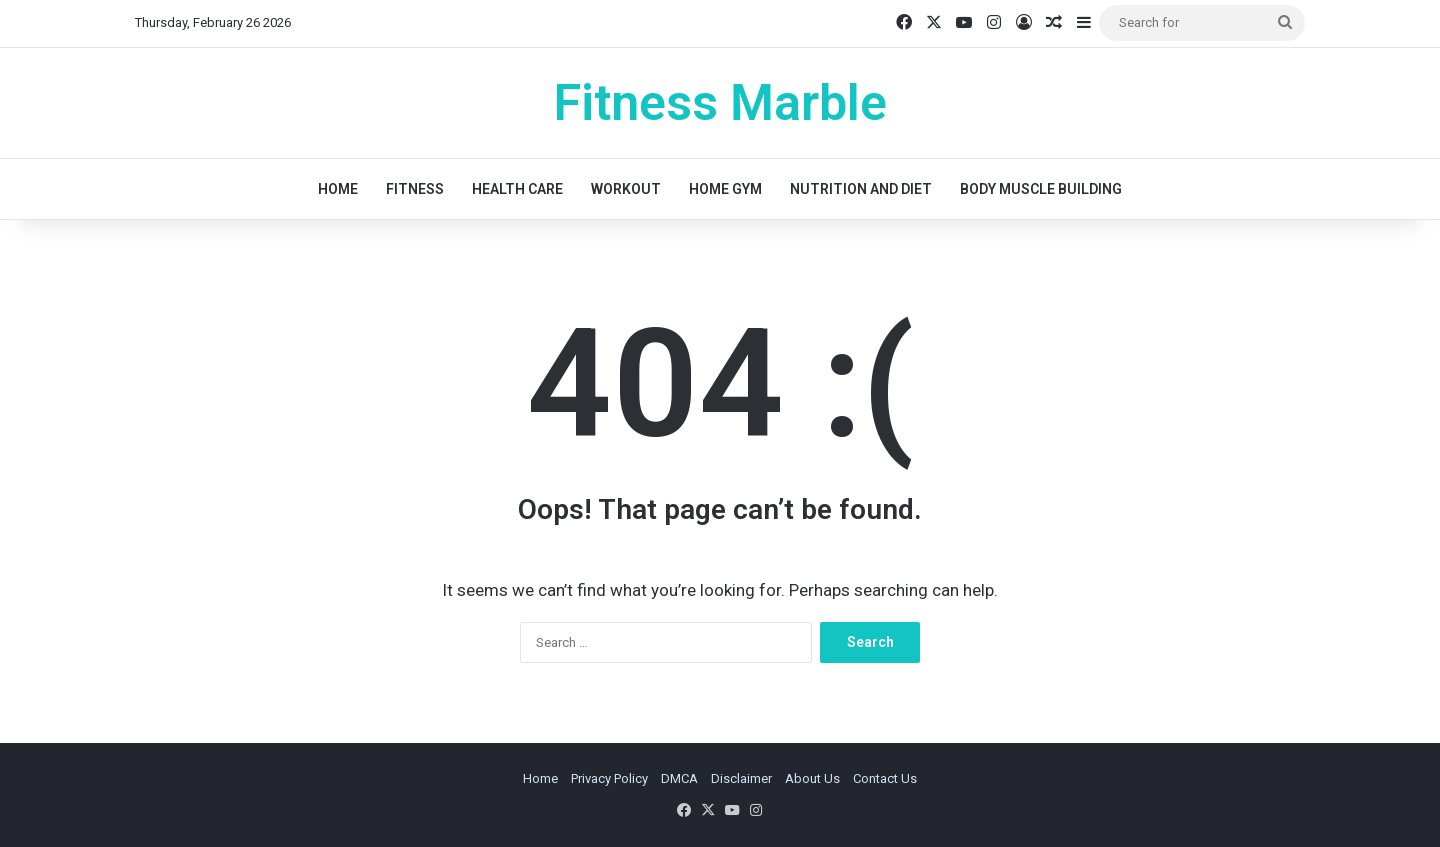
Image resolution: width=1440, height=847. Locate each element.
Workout (626, 189)
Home (338, 189)
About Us (812, 778)
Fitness (415, 189)
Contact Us (885, 778)
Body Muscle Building (1041, 189)
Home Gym (725, 189)
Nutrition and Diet (861, 189)
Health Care (517, 189)
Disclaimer (741, 778)
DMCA (679, 778)
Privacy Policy (609, 778)
